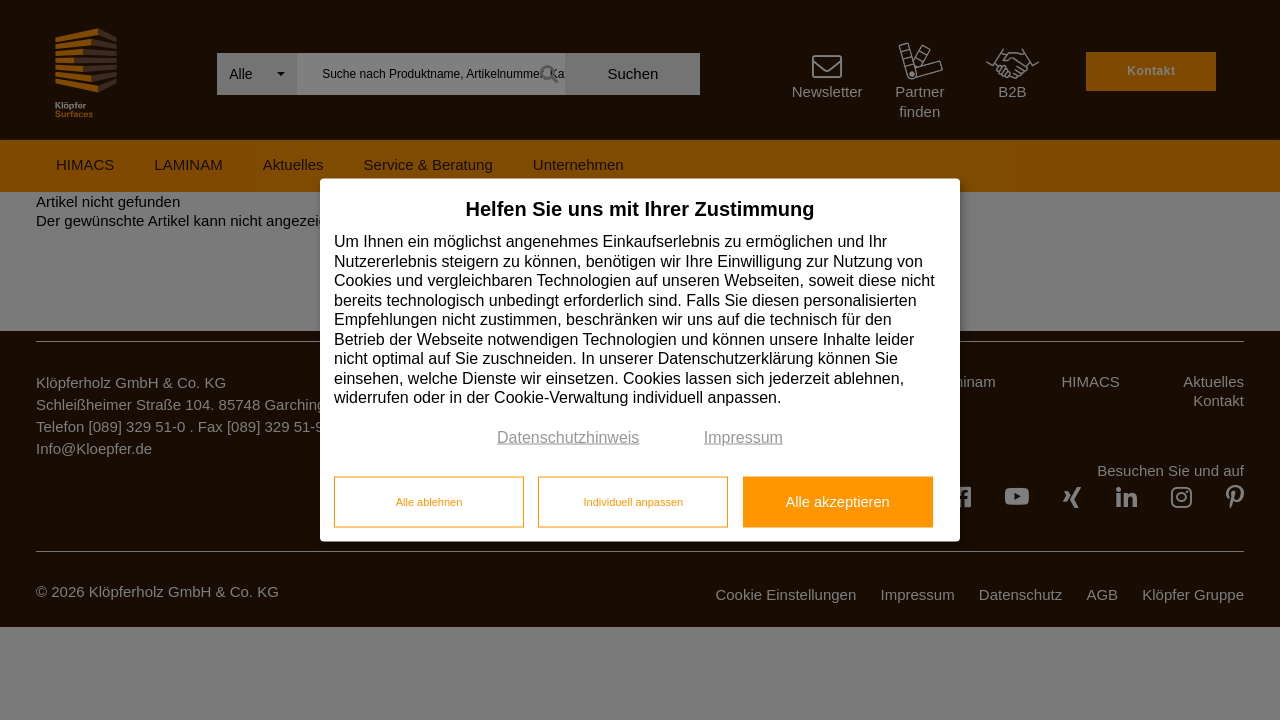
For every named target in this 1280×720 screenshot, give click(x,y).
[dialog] (640, 360)
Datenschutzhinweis (568, 436)
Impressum (743, 436)
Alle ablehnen (429, 501)
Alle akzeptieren (837, 501)
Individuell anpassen (633, 501)
